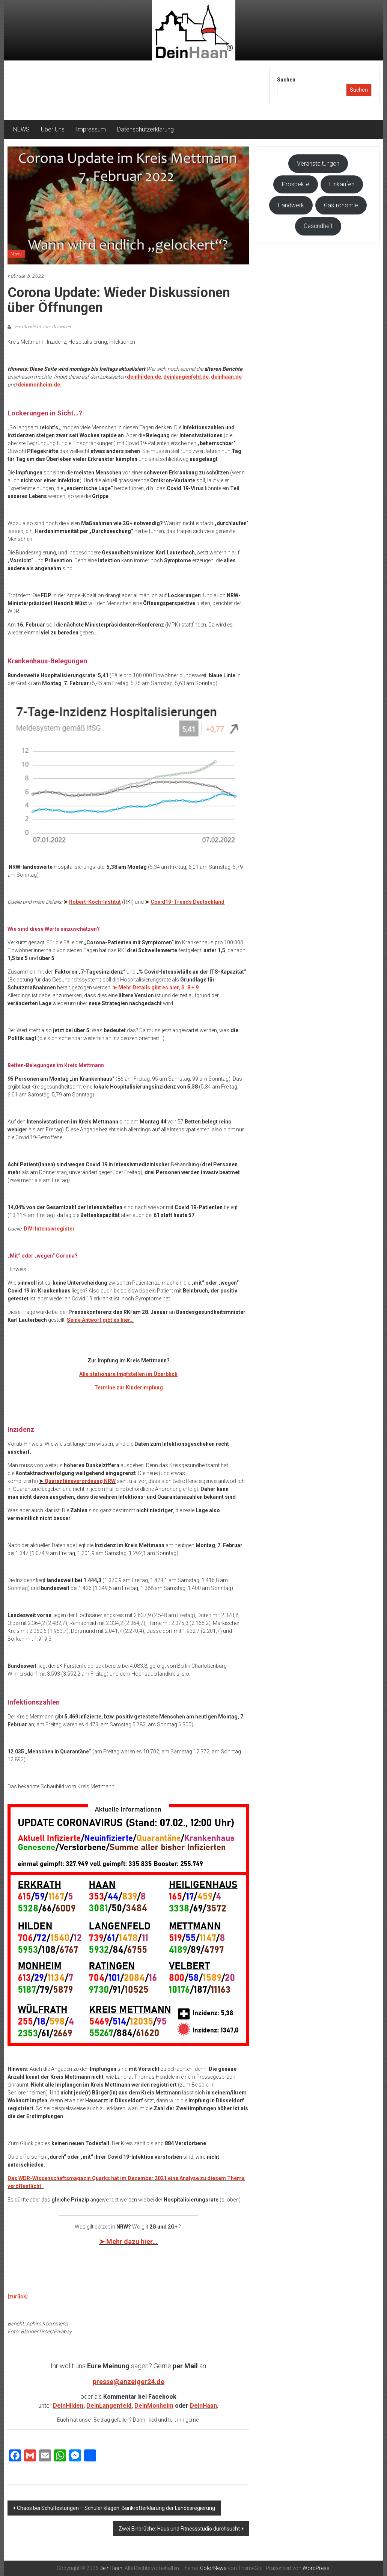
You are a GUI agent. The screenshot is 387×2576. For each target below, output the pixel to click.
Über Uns (53, 129)
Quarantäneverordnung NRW (80, 1481)
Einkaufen (341, 184)
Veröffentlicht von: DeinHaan (42, 326)
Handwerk (291, 205)
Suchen (286, 80)
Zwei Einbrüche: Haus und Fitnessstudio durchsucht (179, 2529)
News (16, 254)
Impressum (91, 129)
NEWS (21, 129)
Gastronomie (341, 205)
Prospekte (295, 184)
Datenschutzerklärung (145, 129)
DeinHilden (68, 2405)
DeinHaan (203, 2405)
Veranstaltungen (318, 163)
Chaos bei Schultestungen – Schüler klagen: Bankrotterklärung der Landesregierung (116, 2508)
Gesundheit (318, 226)
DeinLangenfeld (108, 2405)
